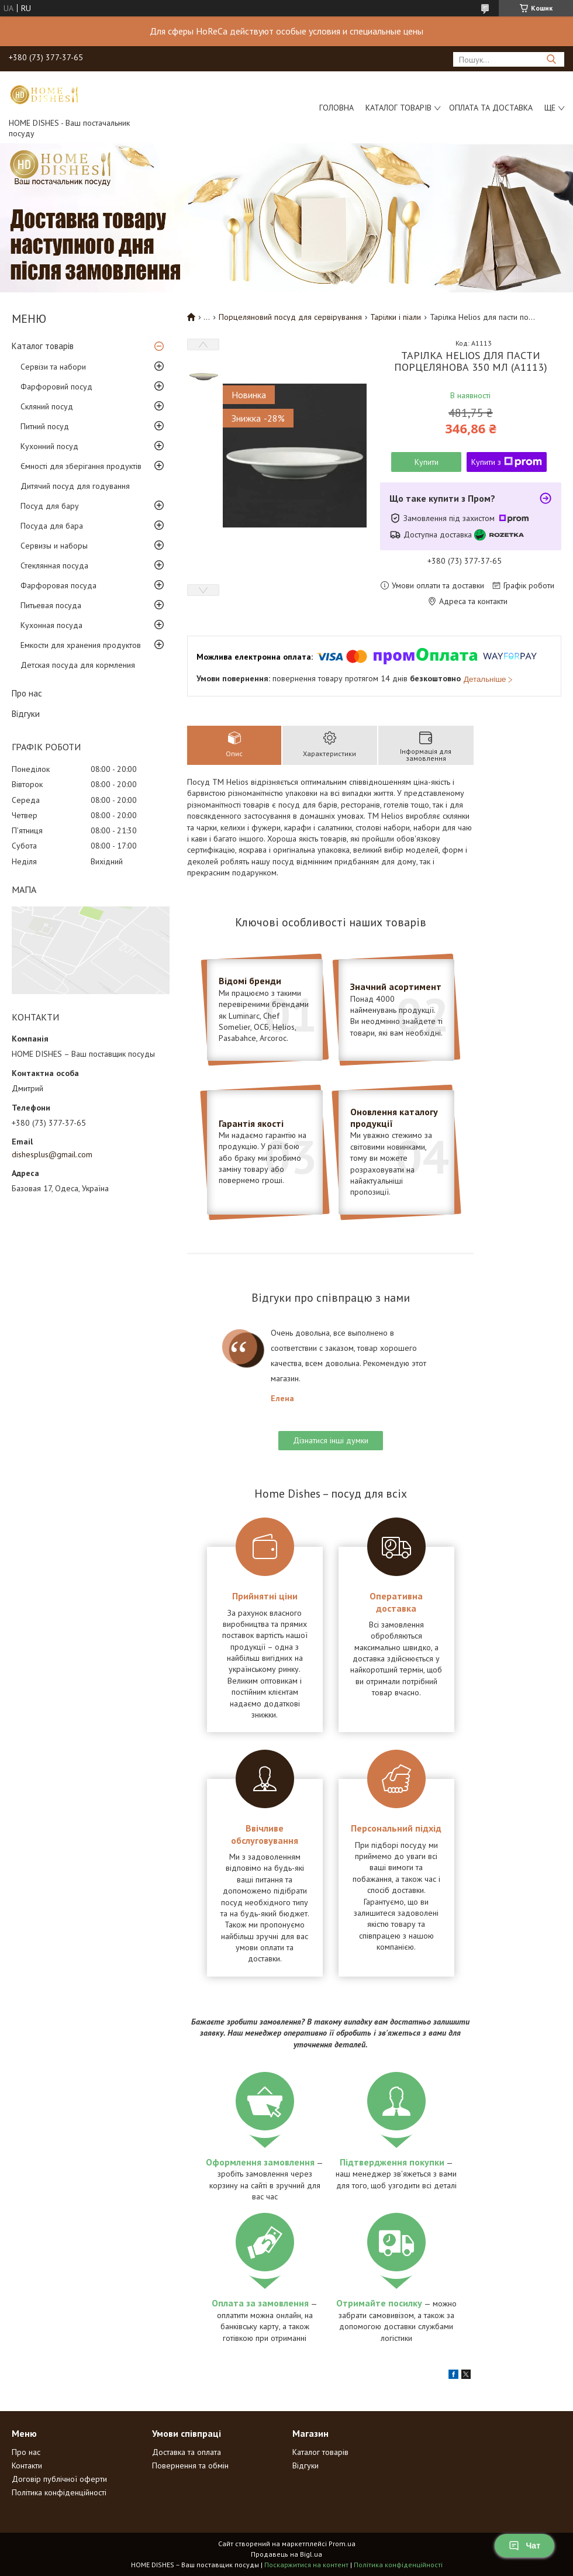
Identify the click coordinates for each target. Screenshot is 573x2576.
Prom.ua (342, 2543)
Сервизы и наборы (54, 545)
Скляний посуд (46, 406)
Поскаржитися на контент (306, 2564)
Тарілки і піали (395, 317)
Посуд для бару (49, 506)
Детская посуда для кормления (77, 665)
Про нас (27, 693)
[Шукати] (551, 59)
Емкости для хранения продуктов (80, 645)
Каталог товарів (398, 107)
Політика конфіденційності (59, 2492)
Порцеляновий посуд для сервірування (290, 317)
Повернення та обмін (190, 2465)
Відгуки (26, 713)
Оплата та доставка (491, 107)
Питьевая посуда (50, 605)
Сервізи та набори (53, 366)
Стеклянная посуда (54, 565)
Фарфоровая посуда (58, 585)
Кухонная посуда (51, 625)
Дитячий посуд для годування (75, 486)
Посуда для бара (51, 525)
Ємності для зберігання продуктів (80, 466)
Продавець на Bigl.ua (286, 2554)
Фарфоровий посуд (56, 386)
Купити (427, 462)
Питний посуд (44, 426)
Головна (336, 107)
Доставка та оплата (186, 2452)
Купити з (506, 462)
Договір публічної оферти (59, 2479)
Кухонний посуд (49, 446)
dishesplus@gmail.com (52, 1154)
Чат (524, 2545)
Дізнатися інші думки (330, 1440)
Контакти (27, 2465)
